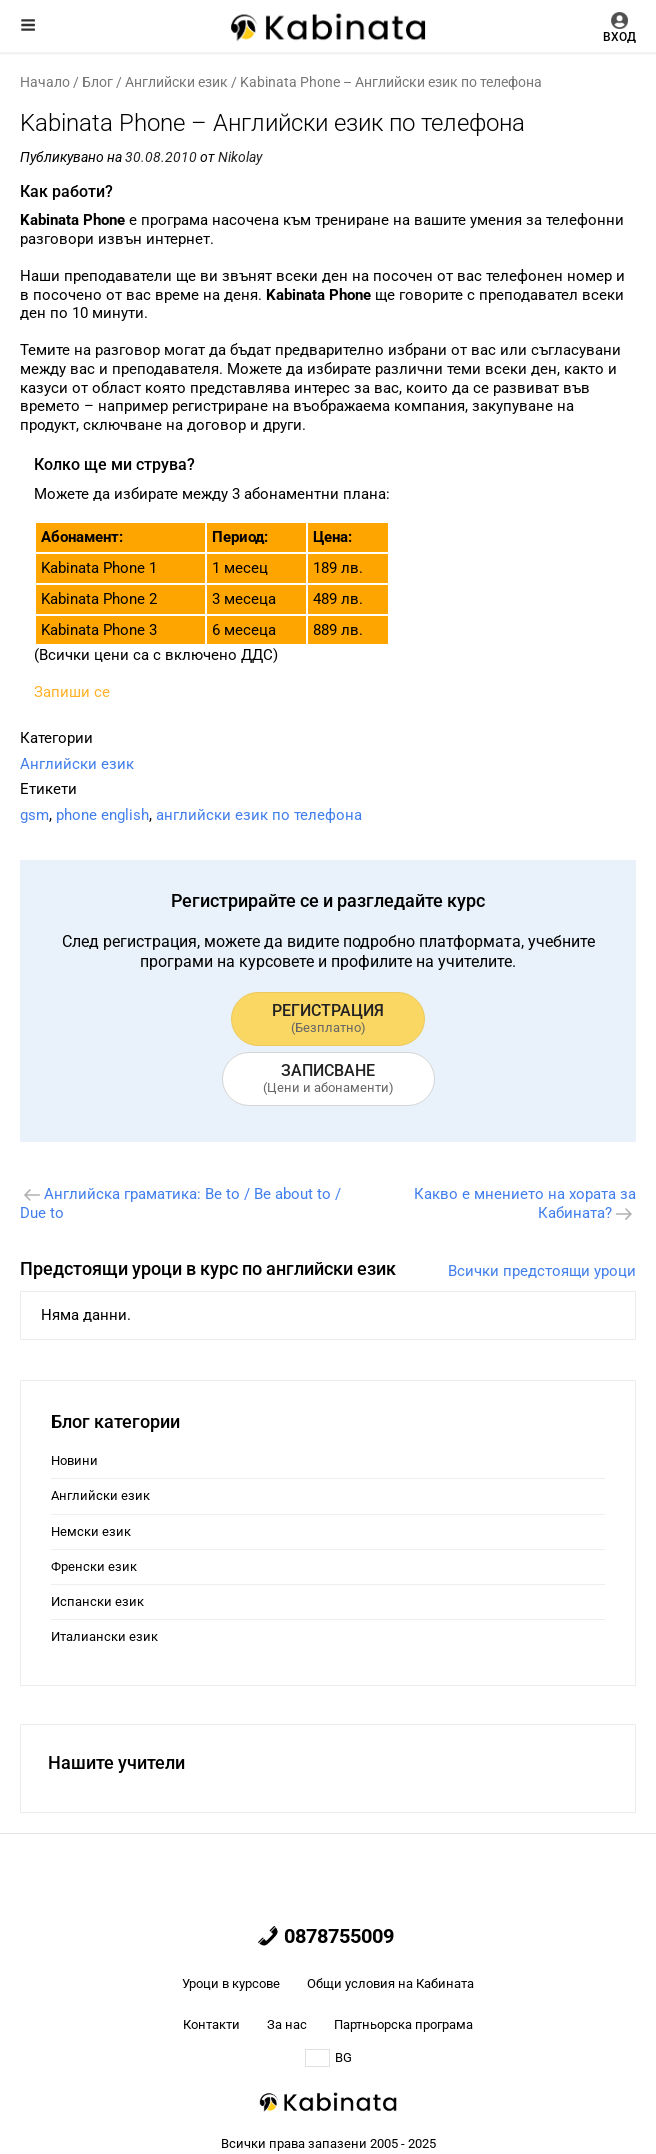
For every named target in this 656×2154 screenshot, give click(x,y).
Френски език (94, 1566)
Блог (97, 82)
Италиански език (104, 1636)
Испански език (97, 1601)
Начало (45, 82)
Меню (28, 25)
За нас (287, 2024)
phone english (102, 815)
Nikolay (240, 157)
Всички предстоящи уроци (542, 1271)
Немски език (91, 1531)
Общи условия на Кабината (390, 1983)
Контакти (211, 2024)
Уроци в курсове (231, 1983)
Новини (74, 1460)
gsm (34, 815)
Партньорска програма (403, 2024)
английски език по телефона (259, 815)
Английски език (176, 82)
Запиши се (72, 692)
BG (328, 2058)
